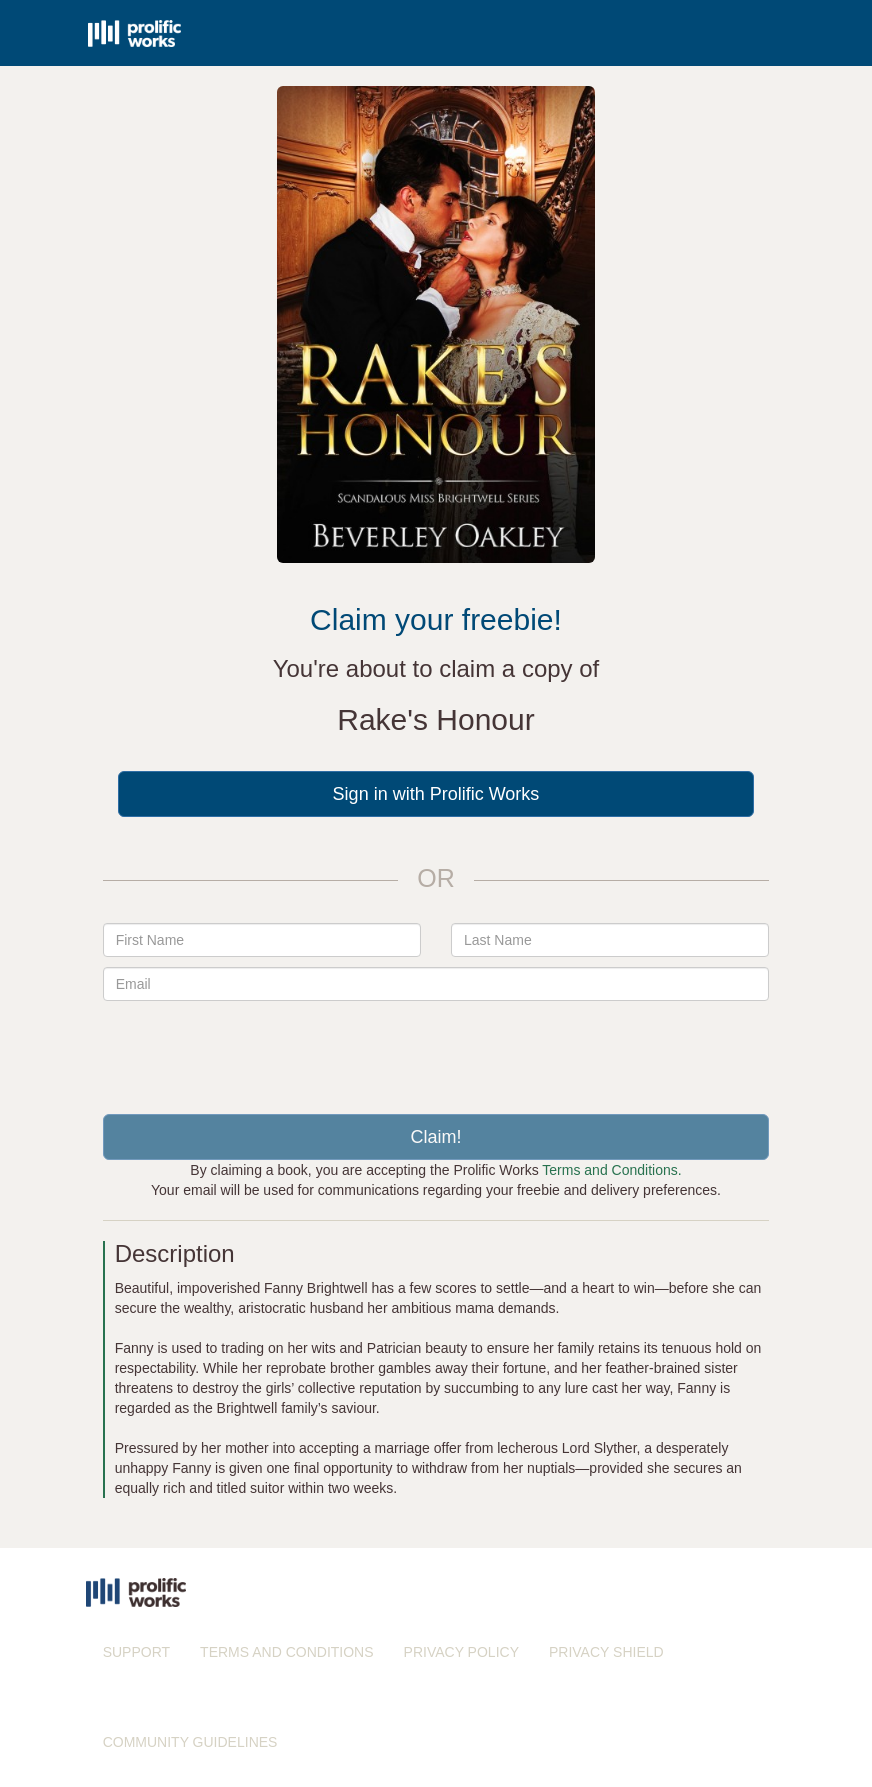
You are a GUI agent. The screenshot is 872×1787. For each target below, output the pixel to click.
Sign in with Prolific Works (436, 794)
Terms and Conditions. (611, 1170)
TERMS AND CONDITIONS (286, 1652)
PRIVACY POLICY (461, 1652)
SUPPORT (136, 1652)
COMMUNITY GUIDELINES (190, 1742)
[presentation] (436, 1050)
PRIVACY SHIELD (606, 1652)
